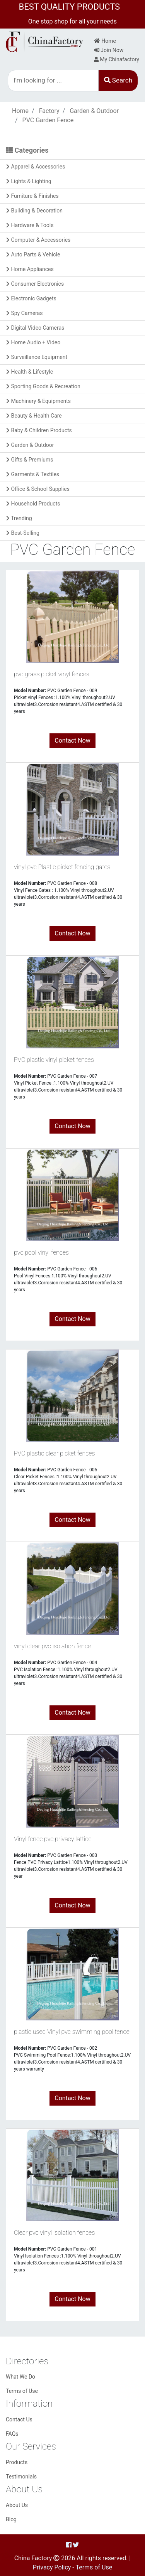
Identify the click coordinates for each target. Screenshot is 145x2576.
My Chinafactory (116, 59)
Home (105, 41)
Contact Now (72, 740)
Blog (11, 2519)
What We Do (20, 2377)
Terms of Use (22, 2391)
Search (118, 80)
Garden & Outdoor (94, 111)
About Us (17, 2505)
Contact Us (19, 2419)
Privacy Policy (52, 2567)
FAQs (12, 2434)
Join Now (108, 50)
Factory (49, 111)
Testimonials (21, 2476)
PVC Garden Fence (48, 120)
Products (16, 2462)
